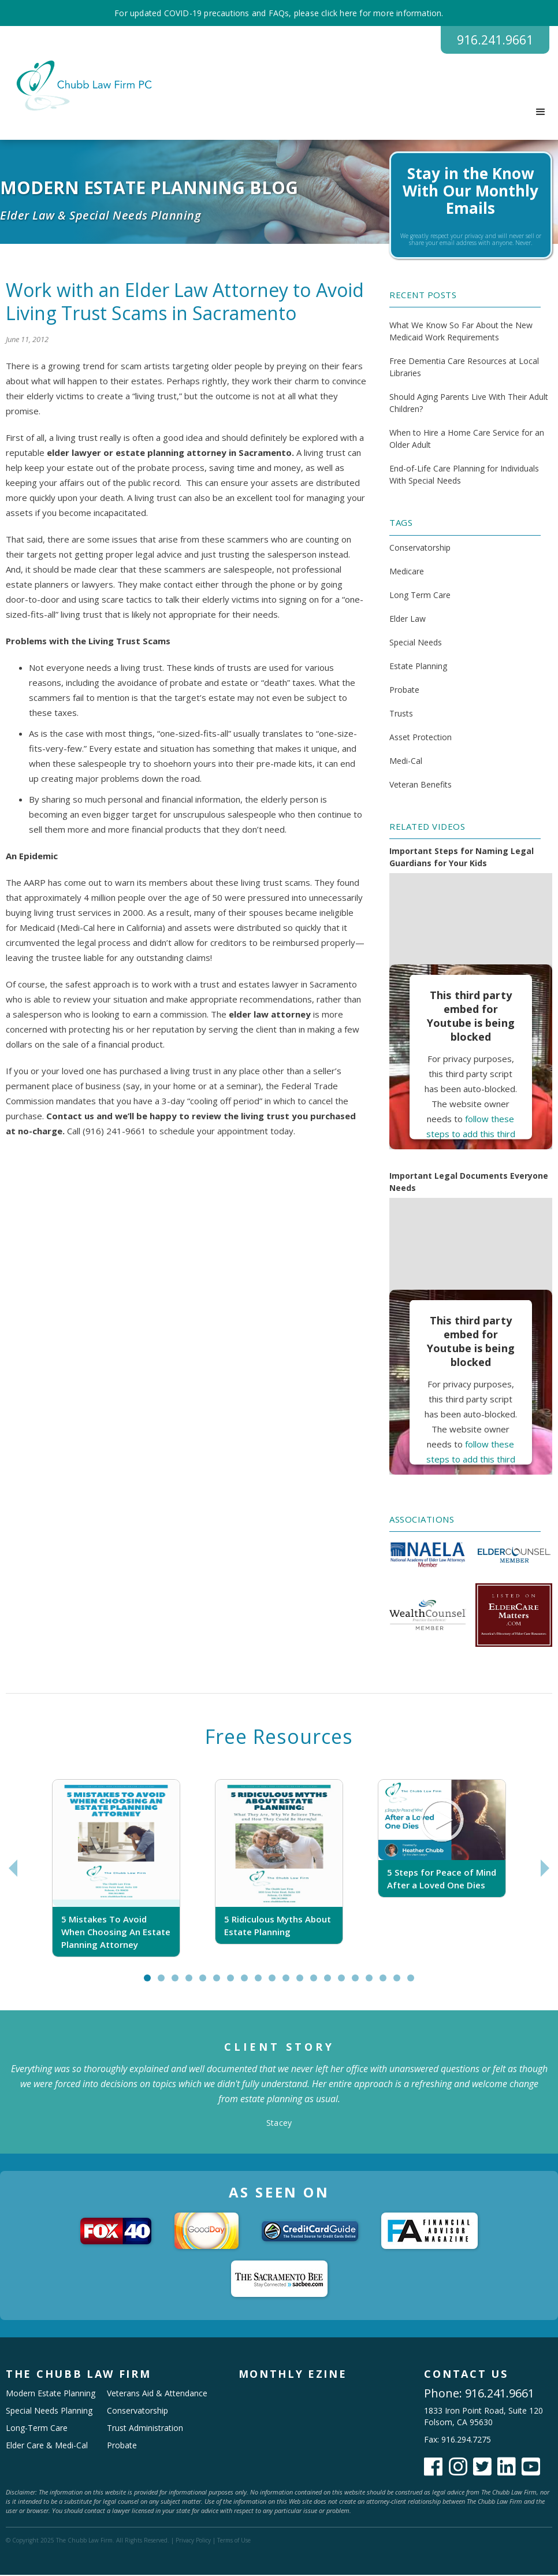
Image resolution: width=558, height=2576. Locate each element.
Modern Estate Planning (50, 2394)
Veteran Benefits (420, 785)
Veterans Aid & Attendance (157, 2394)
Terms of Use (234, 2541)
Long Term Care (420, 596)
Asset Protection (420, 738)
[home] (79, 87)
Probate (404, 690)
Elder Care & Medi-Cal (47, 2446)
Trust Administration (145, 2428)
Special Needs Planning (49, 2411)
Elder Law (407, 619)
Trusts (401, 714)
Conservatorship (420, 548)
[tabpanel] (116, 1869)
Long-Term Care (37, 2428)
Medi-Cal (405, 761)
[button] (540, 113)
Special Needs (415, 643)
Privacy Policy (193, 2541)
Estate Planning (418, 667)
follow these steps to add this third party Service (470, 1135)
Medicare (406, 572)
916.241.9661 (491, 40)
